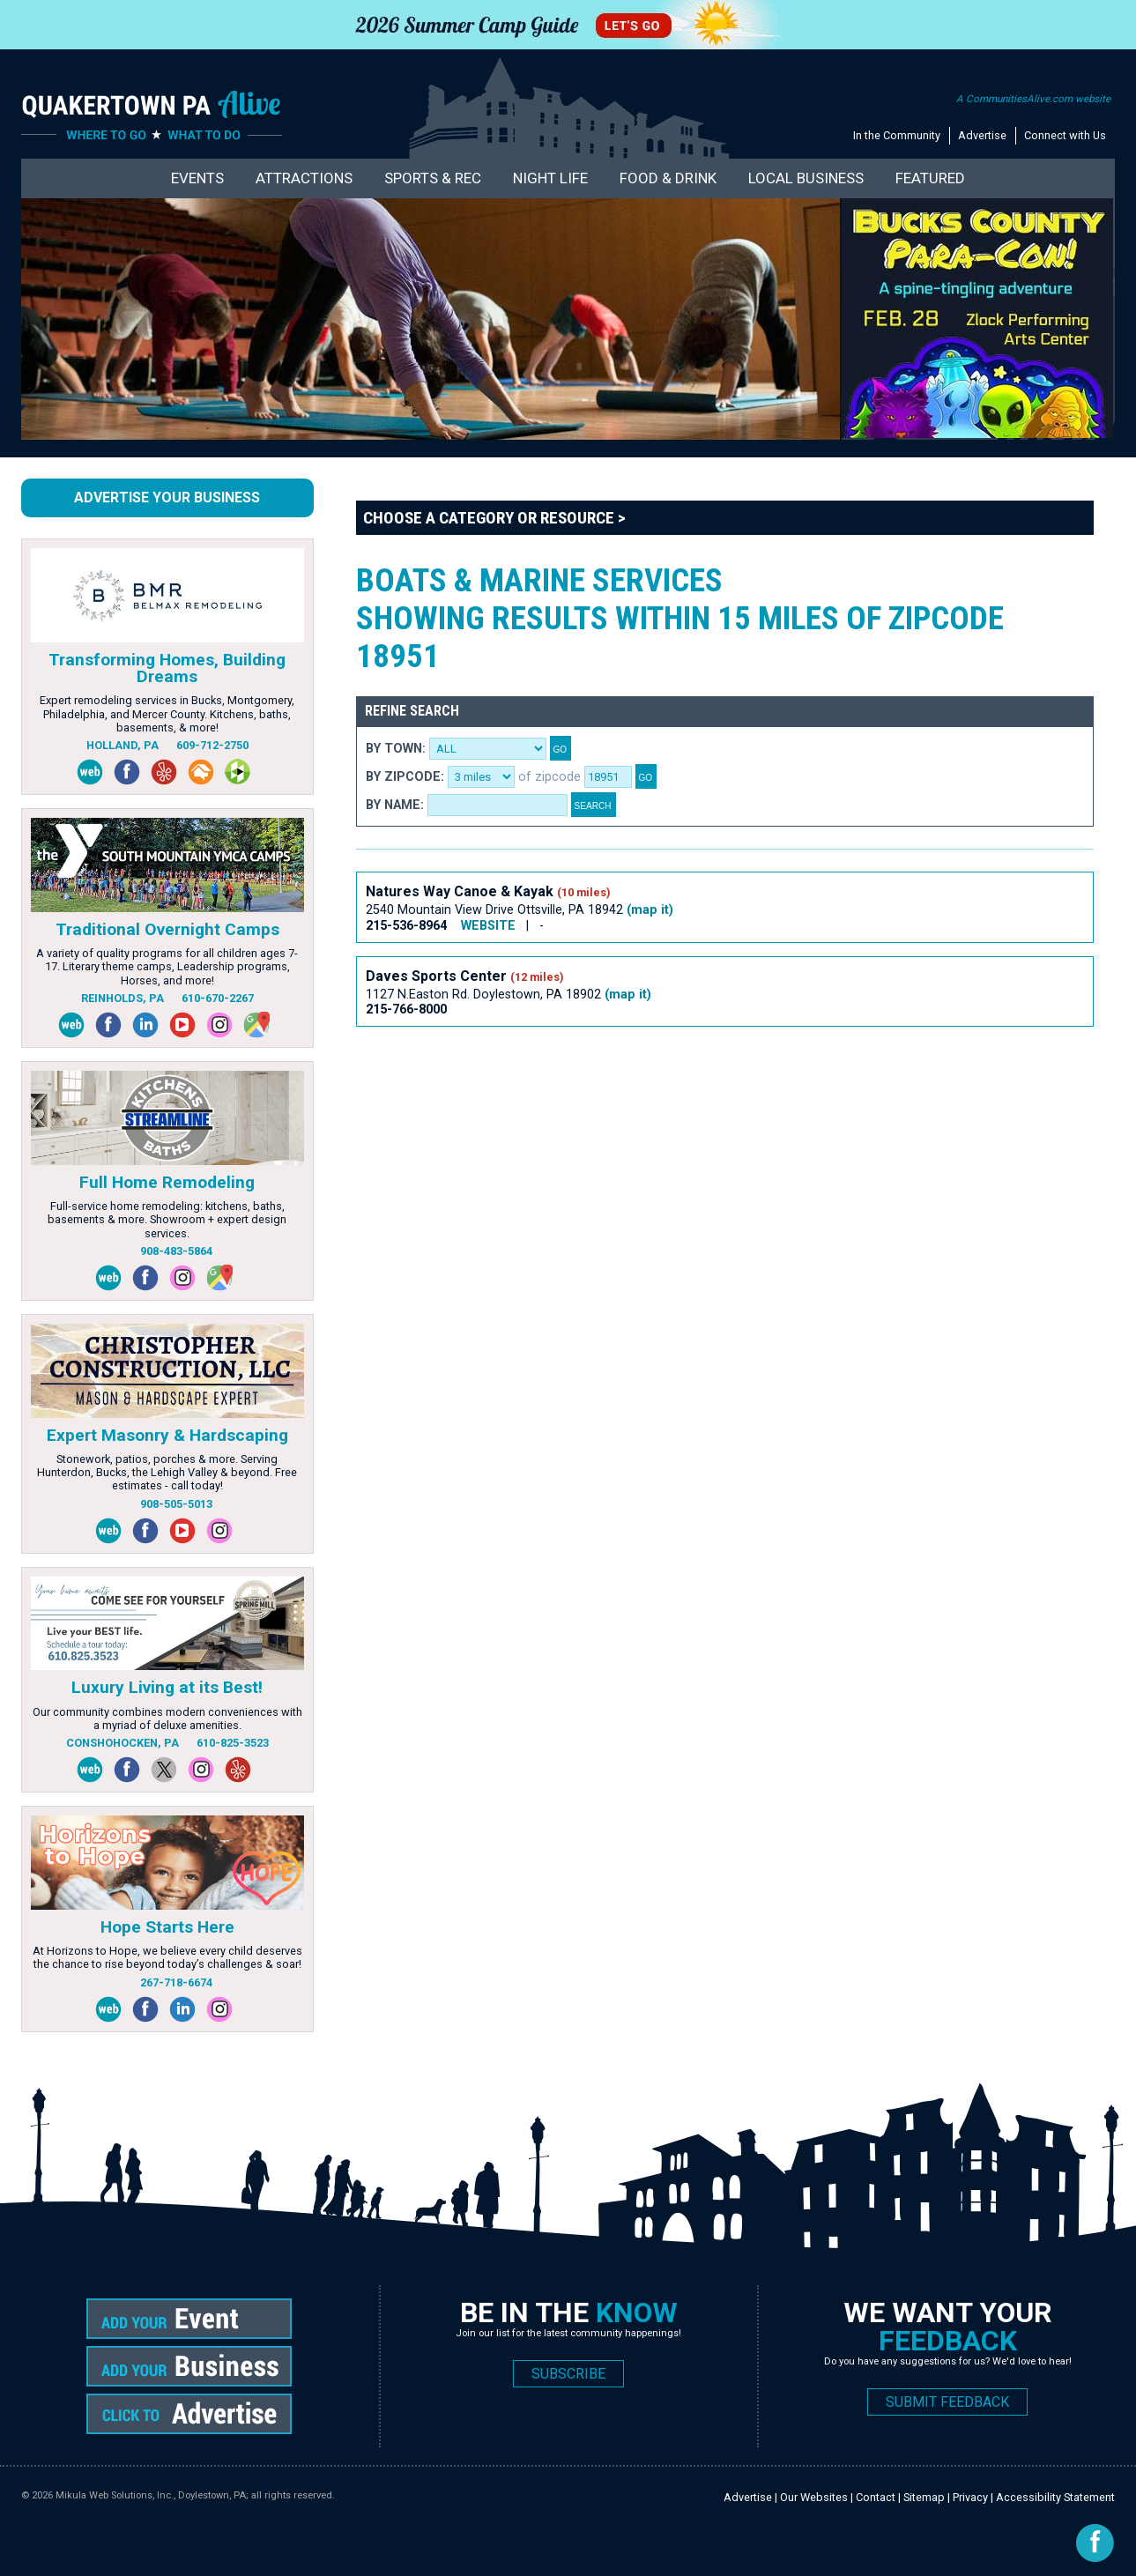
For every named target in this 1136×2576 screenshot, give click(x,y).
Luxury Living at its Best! (167, 1687)
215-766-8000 (406, 1009)
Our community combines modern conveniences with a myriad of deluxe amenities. (167, 1718)
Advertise (982, 135)
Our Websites (814, 2497)
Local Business (806, 178)
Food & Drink (668, 178)
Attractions (304, 178)
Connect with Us (1065, 135)
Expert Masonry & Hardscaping (167, 1435)
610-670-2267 (218, 998)
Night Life (550, 178)
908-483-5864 (176, 1251)
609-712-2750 (212, 745)
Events (197, 178)
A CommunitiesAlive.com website (1033, 99)
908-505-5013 (176, 1504)
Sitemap (924, 2497)
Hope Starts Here (167, 1927)
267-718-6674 (176, 1982)
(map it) (650, 909)
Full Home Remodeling (167, 1182)
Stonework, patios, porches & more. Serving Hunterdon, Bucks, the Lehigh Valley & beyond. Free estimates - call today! (167, 1472)
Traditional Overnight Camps (167, 929)
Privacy (970, 2497)
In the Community (896, 135)
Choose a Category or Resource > (494, 518)
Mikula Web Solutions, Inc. (115, 2495)
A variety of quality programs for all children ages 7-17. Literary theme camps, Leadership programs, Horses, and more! (167, 967)
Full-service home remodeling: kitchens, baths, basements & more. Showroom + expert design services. (167, 1219)
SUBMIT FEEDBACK (947, 2402)
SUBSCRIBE (568, 2373)
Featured (930, 178)
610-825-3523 (233, 1742)
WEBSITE (488, 925)
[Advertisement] (677, 1100)
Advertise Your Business (167, 497)
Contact (875, 2497)
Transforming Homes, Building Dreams (167, 668)
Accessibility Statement (1055, 2497)
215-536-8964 (408, 925)
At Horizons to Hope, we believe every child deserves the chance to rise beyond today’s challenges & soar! (167, 1957)
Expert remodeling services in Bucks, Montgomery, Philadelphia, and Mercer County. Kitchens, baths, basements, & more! (167, 714)
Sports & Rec (432, 178)
